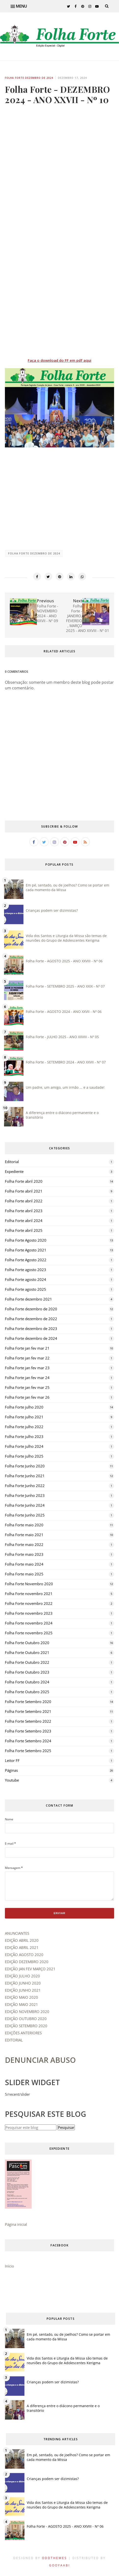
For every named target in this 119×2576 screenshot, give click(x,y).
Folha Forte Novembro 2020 (29, 1583)
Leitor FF (12, 1760)
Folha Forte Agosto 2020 (25, 1240)
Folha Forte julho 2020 (24, 1407)
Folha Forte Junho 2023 (25, 1495)
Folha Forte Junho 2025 (25, 1515)
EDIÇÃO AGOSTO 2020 (24, 1954)
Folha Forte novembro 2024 (29, 1623)
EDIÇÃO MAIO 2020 (21, 1997)
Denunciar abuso (40, 2060)
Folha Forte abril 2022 (23, 1200)
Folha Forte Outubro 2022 (27, 1662)
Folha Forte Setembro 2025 (28, 1750)
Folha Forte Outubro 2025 (27, 1691)
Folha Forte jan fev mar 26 (27, 1397)
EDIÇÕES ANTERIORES (23, 2032)
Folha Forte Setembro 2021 (28, 1711)
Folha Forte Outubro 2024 (27, 1681)
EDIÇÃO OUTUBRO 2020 (26, 2018)
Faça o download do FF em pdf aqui (59, 360)
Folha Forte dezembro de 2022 (31, 1318)
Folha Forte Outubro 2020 (27, 1642)
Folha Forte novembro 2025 (29, 1632)
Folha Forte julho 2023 (24, 1436)
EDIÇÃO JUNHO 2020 (23, 1983)
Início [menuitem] (9, 2266)
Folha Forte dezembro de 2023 (31, 1328)
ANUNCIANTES (17, 1933)
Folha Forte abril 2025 (23, 1230)
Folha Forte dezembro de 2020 (31, 1308)
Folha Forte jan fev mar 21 (27, 1348)
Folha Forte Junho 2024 (25, 1505)
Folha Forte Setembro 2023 (28, 1731)
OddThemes (54, 2558)
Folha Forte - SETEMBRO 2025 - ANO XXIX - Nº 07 (65, 986)
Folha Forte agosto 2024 (25, 1279)
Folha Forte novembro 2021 (29, 1593)
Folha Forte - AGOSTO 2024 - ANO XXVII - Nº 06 (64, 1011)
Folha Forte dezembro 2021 (28, 1299)
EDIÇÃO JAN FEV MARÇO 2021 (30, 1968)
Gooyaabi (59, 2565)
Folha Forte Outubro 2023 (27, 1672)
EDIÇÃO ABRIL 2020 (22, 1940)
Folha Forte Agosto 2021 (25, 1250)
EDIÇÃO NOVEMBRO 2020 (27, 2011)
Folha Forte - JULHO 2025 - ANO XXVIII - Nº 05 (62, 1036)
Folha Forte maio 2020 (24, 1524)
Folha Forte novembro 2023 (29, 1613)
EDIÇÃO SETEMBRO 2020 (26, 2025)
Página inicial (16, 2224)
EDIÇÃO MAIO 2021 (21, 2004)
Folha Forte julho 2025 (24, 1456)
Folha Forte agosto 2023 (25, 1269)
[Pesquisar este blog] (30, 2127)
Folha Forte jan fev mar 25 (27, 1387)
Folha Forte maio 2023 (24, 1554)
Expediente (14, 1171)
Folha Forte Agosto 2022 (25, 1259)
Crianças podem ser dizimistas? (52, 910)
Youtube (12, 1780)
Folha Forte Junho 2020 (25, 1465)
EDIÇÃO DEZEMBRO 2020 (26, 1961)
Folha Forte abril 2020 (23, 1181)
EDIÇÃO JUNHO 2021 (23, 1990)
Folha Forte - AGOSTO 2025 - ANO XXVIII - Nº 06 (64, 961)
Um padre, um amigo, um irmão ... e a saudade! (65, 1087)
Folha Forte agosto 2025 (25, 1289)
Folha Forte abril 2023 (23, 1210)
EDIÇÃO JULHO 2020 (22, 1975)
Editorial (12, 1161)
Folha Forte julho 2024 (24, 1446)
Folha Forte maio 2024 (24, 1564)
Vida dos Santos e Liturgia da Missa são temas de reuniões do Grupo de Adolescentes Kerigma (66, 938)
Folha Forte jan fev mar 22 (27, 1357)
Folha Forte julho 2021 (24, 1416)
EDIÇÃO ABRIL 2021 (22, 1947)
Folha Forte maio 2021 (24, 1534)
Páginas (11, 1770)
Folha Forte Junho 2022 (25, 1485)
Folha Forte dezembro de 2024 (29, 78)
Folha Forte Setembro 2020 (28, 1701)
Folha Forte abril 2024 (23, 1220)
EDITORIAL (14, 2040)
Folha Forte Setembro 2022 (28, 1721)
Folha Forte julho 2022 (24, 1426)
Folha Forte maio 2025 (24, 1573)
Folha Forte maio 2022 (24, 1544)
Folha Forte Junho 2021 (25, 1475)
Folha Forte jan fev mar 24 (27, 1377)
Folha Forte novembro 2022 (29, 1603)
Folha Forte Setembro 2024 (28, 1740)
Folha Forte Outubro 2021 (27, 1652)
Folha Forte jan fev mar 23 (27, 1367)
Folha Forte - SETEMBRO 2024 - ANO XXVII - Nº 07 (66, 1062)
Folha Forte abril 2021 (23, 1191)
